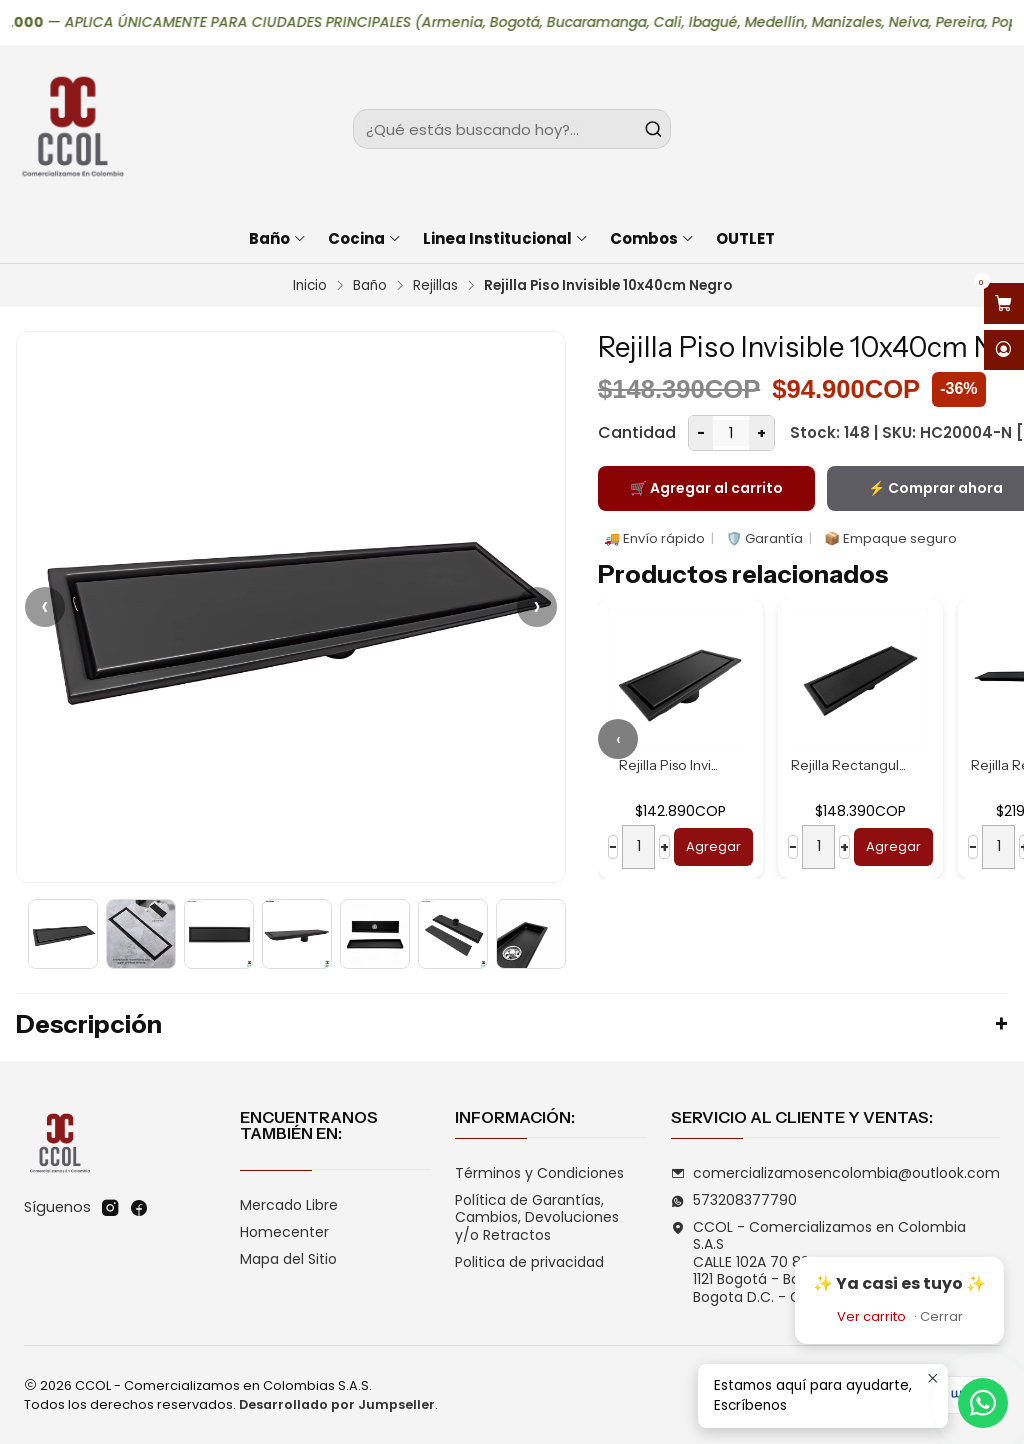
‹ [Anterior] (45, 606)
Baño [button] (278, 238)
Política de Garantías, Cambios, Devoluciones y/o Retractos (537, 1217)
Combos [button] (652, 238)
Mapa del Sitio (288, 1259)
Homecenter (284, 1232)
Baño (370, 286)
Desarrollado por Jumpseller (337, 1404)
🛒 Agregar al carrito (706, 488)
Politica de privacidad (529, 1262)
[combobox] (511, 129)
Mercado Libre (289, 1205)
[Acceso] (1004, 350)
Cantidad (637, 432)
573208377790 (734, 1200)
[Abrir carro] (1004, 303)
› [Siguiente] (537, 606)
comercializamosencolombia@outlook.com (835, 1173)
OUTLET (745, 238)
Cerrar (941, 1316)
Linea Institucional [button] (506, 238)
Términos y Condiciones (539, 1173)
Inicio (310, 286)
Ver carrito (871, 1316)
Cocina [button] (365, 238)
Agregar (713, 846)
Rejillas (435, 286)
